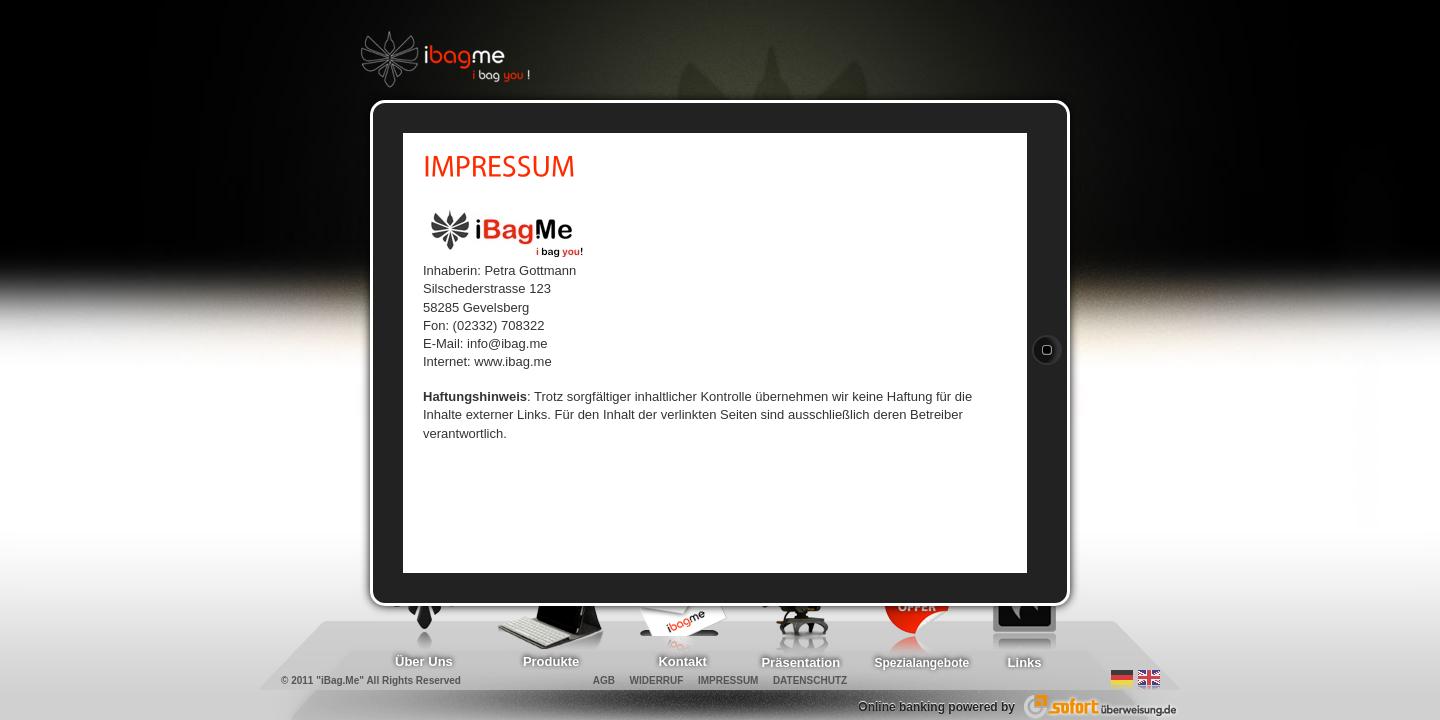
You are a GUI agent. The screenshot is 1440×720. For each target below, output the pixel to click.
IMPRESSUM (728, 680)
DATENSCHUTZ (810, 680)
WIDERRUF (657, 680)
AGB (604, 680)
